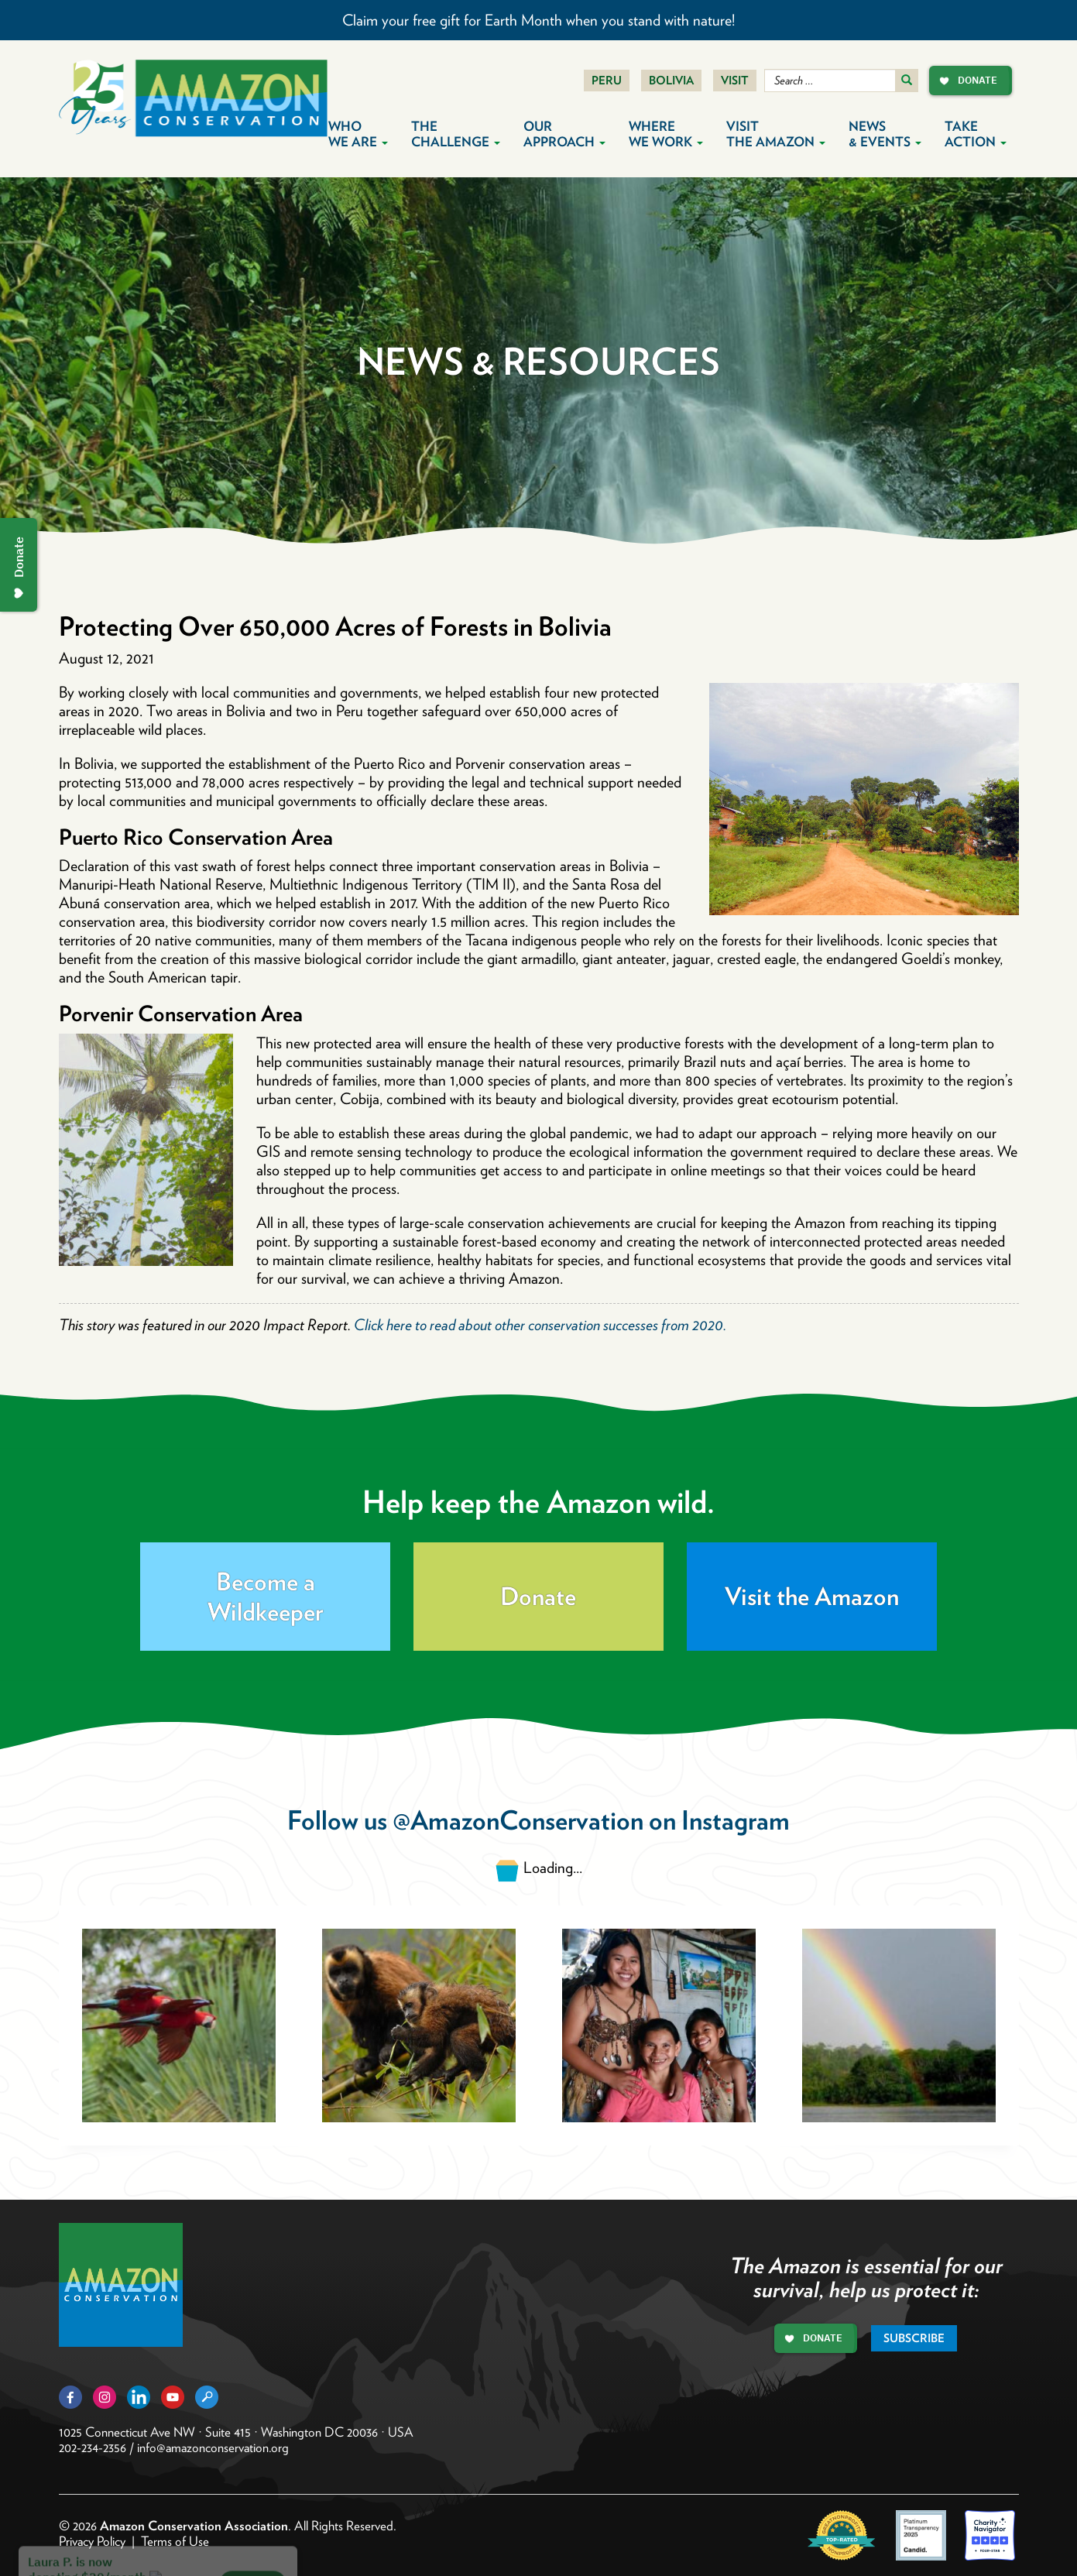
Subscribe (914, 2338)
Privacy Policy (92, 2541)
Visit (735, 80)
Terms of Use (175, 2541)
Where (666, 133)
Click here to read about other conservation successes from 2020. (540, 1324)
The (455, 133)
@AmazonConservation (518, 1820)
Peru (607, 80)
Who (358, 133)
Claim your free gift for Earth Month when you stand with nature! (538, 20)
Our (564, 133)
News (885, 133)
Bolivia (671, 80)
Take (976, 133)
